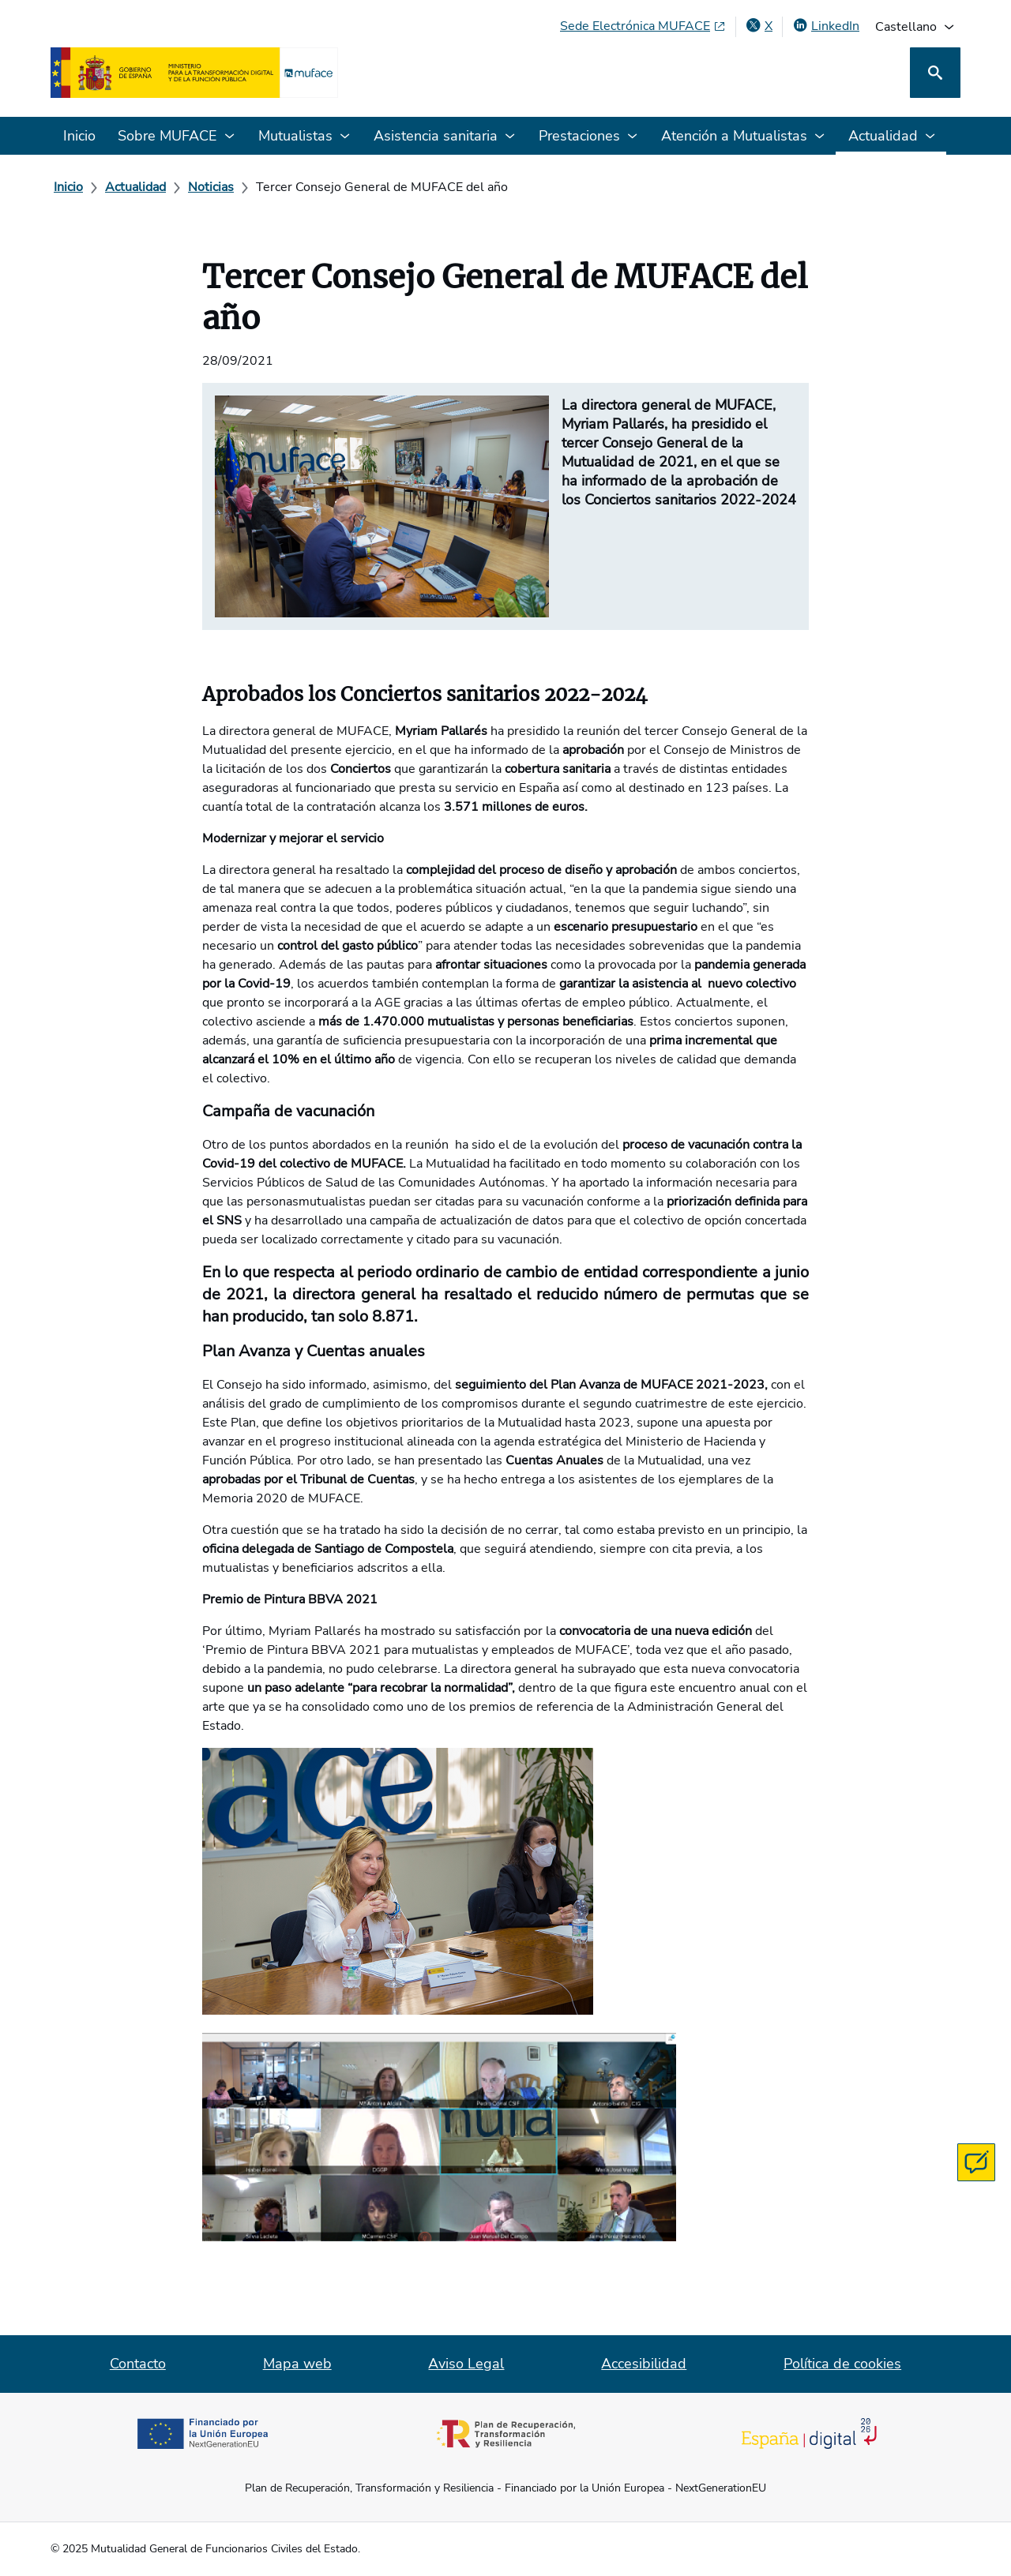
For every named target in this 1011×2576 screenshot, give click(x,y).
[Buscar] (935, 72)
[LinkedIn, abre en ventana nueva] (825, 26)
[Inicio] (68, 187)
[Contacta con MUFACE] (976, 2162)
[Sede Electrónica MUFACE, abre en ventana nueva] (643, 26)
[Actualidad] (135, 187)
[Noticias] (211, 187)
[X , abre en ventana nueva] (759, 26)
